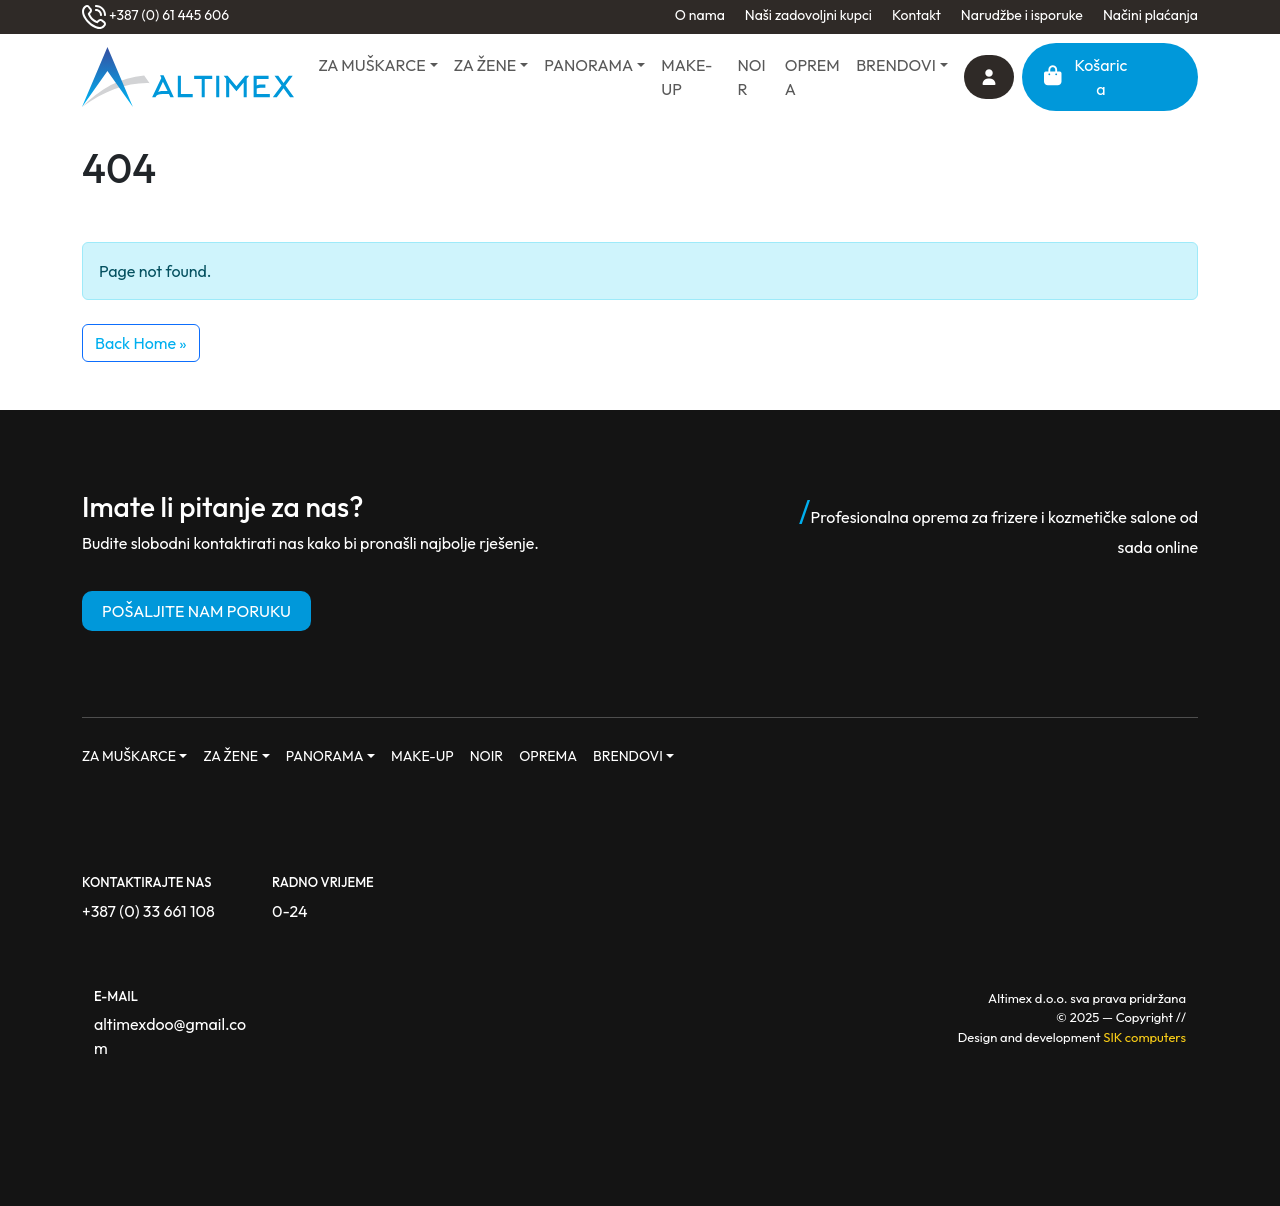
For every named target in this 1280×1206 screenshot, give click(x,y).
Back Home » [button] (141, 343)
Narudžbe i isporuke (1022, 15)
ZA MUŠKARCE (371, 65)
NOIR (752, 77)
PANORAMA (588, 65)
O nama (700, 15)
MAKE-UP (686, 77)
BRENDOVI (896, 65)
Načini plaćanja (1150, 15)
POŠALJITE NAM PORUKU (196, 611)
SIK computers (1144, 1037)
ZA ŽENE (485, 65)
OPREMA (812, 77)
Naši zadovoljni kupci (808, 15)
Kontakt (916, 15)
